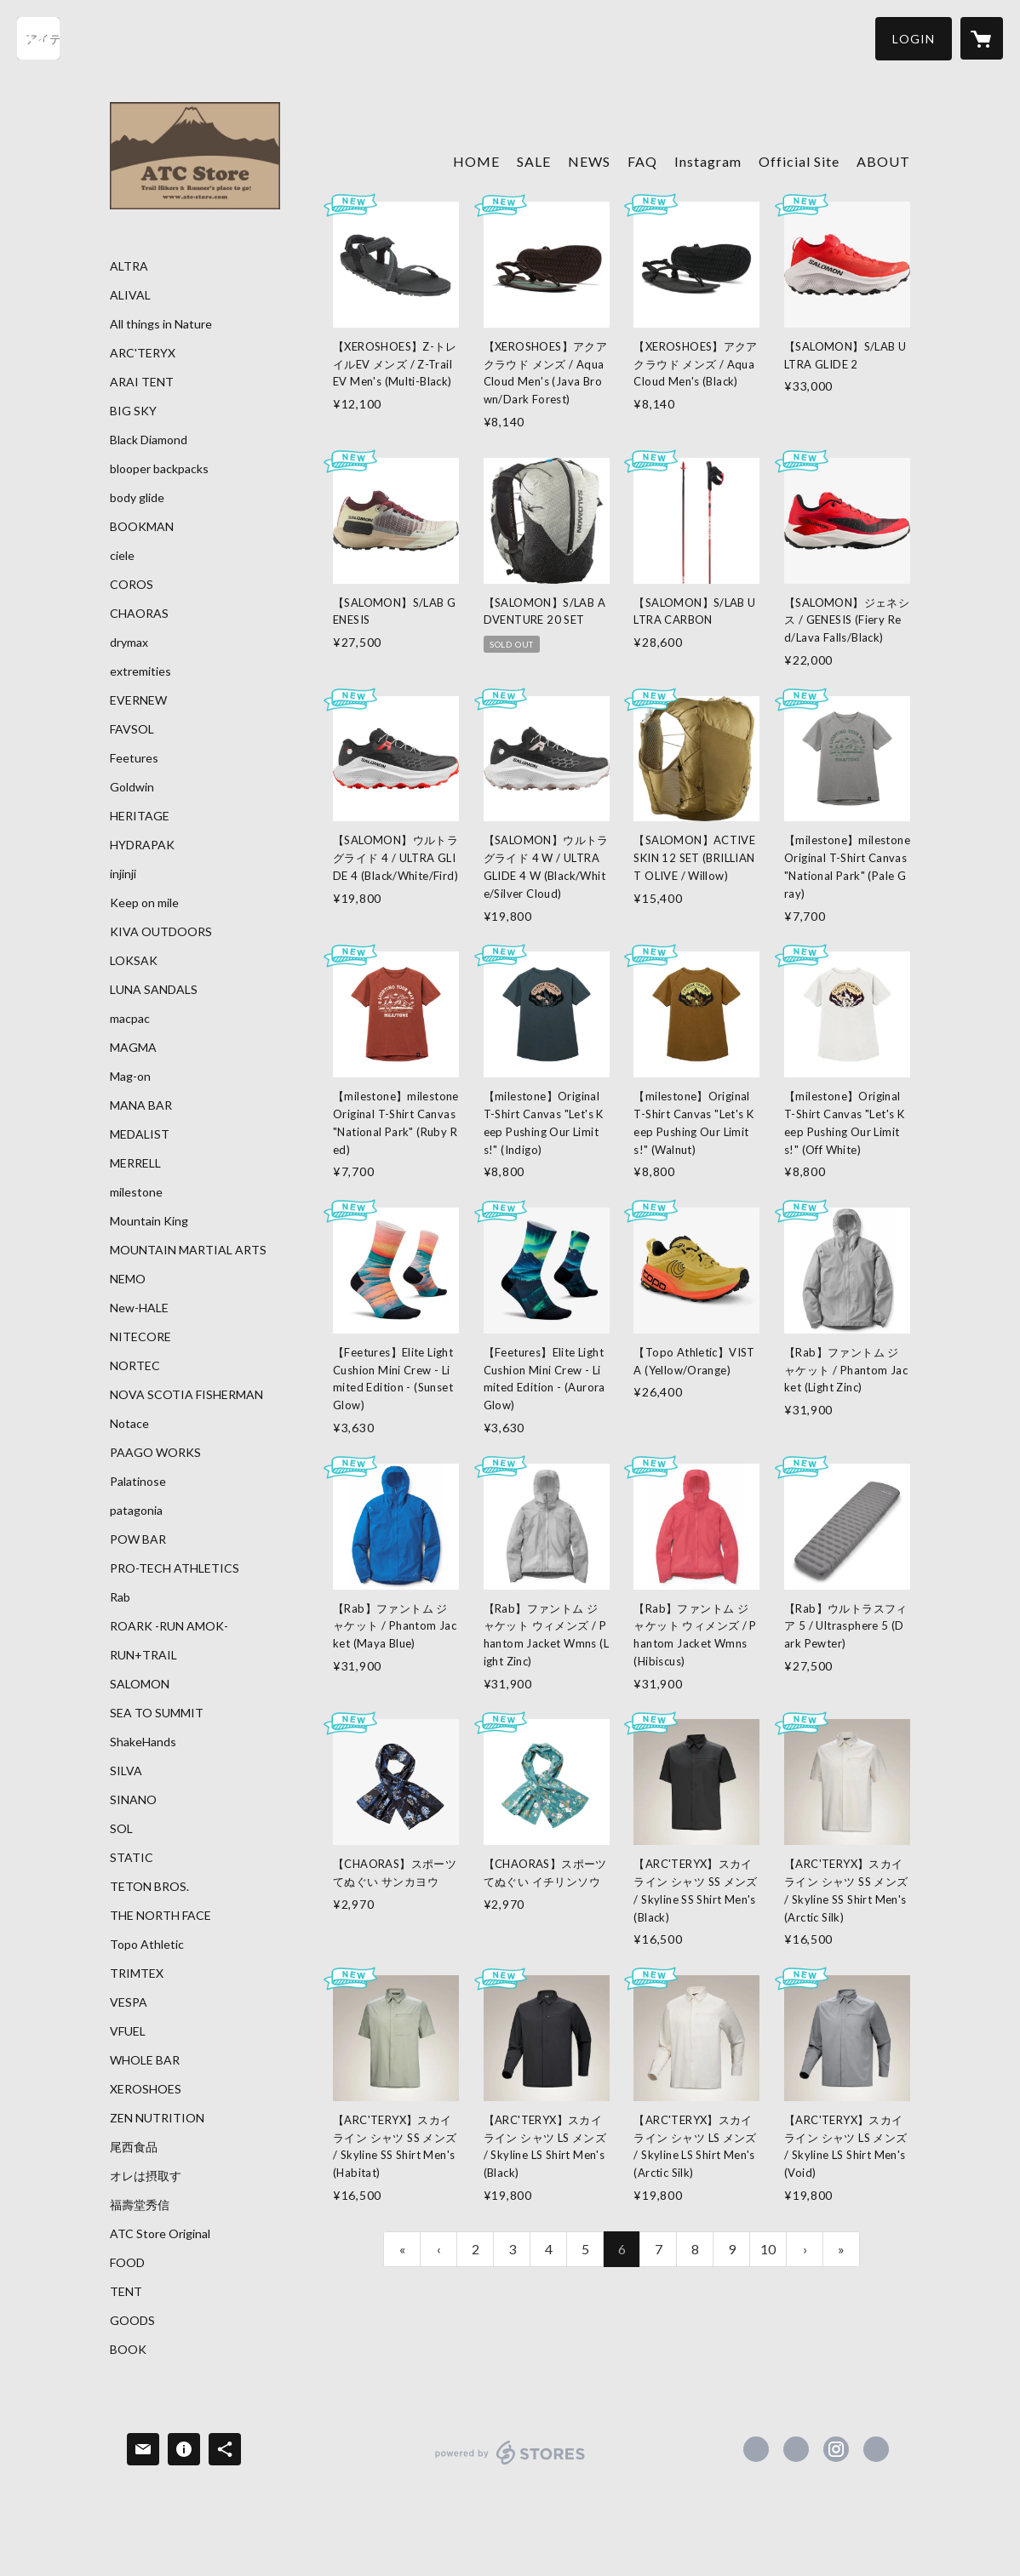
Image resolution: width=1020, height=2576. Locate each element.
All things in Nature (161, 324)
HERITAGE (139, 816)
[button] (913, 38)
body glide (137, 498)
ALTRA (129, 266)
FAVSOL (132, 729)
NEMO (128, 1279)
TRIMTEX (136, 1973)
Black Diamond (148, 440)
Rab (120, 1597)
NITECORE (140, 1337)
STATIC (131, 1858)
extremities (140, 671)
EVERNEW (138, 700)
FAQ (642, 161)
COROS (131, 585)
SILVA (126, 1771)
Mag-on (130, 1076)
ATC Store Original (160, 2234)
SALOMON (139, 1684)
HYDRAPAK (142, 845)
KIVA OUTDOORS (161, 932)
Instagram (708, 161)
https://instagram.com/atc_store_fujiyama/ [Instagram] (836, 2449)
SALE (534, 161)
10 (768, 2249)
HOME (476, 161)
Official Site (799, 161)
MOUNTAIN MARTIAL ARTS (188, 1250)
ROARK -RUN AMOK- (169, 1626)
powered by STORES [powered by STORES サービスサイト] (510, 2464)
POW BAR (138, 1539)
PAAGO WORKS (155, 1453)
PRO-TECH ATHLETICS (174, 1568)
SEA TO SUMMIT (156, 1713)
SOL (121, 1829)
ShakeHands (143, 1742)
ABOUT (883, 161)
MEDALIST (139, 1134)
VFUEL (128, 2031)
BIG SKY (133, 411)
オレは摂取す (145, 2176)
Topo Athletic (147, 1945)
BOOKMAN (142, 527)
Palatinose (138, 1482)
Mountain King (149, 1221)
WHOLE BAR (145, 2060)
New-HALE (139, 1308)
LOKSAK (134, 961)
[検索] (38, 38)
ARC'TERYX (142, 353)
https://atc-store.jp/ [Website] (876, 2449)
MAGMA (133, 1048)
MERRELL (135, 1163)
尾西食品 (134, 2147)
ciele (122, 556)
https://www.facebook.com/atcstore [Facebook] (756, 2449)
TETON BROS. (149, 1887)
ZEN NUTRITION (157, 2118)
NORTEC (135, 1366)
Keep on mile (144, 903)
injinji (123, 874)
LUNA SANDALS (154, 990)
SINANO (133, 1800)
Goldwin (132, 787)
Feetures (134, 758)
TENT (126, 2292)
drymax (129, 642)
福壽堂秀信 (139, 2205)
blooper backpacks (159, 469)
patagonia (136, 1510)
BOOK (128, 2350)
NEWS (589, 161)
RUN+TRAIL (143, 1655)
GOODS (132, 2321)
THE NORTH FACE (160, 1916)
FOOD (127, 2263)
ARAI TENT (142, 382)
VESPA (128, 2002)
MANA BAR (141, 1105)
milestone (136, 1192)
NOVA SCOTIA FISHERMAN (186, 1395)
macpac (130, 1019)
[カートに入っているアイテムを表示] (981, 38)
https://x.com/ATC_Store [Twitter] (796, 2449)
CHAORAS (139, 614)
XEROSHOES (145, 2089)
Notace (129, 1424)
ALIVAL (130, 295)
